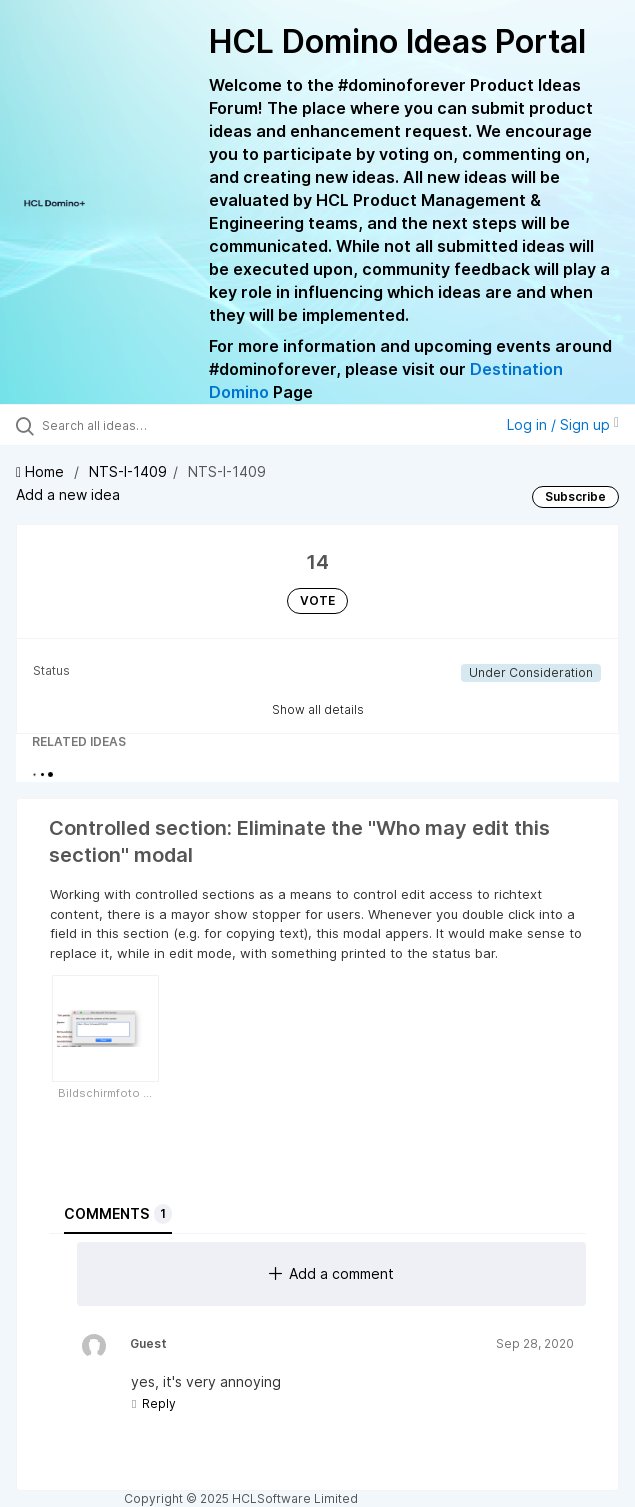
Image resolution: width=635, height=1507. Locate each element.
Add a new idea (68, 494)
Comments (118, 1214)
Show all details (318, 709)
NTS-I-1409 (128, 471)
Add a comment (331, 1273)
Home (42, 471)
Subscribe (575, 496)
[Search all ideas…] (155, 425)
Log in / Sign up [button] (563, 424)
